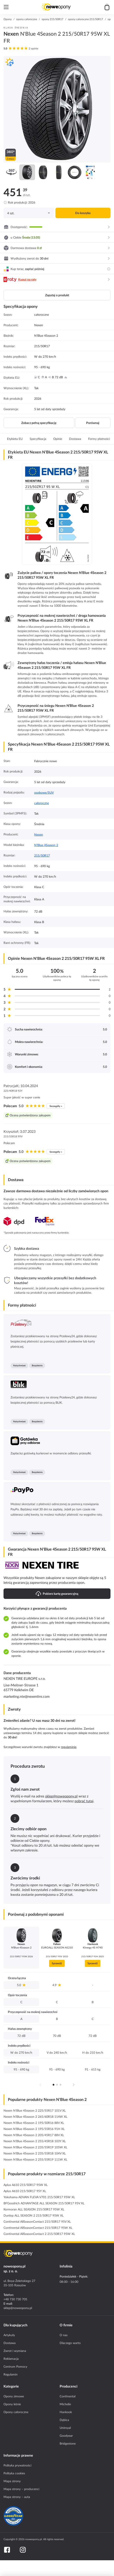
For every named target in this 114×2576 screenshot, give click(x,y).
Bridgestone (68, 2443)
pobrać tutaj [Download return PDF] (84, 1801)
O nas (64, 2335)
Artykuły (9, 2335)
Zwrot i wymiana (15, 2351)
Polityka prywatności (17, 2465)
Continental (67, 2396)
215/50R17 (42, 855)
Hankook (66, 2412)
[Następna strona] (73, 2084)
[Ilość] (29, 213)
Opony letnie (12, 2404)
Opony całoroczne (16, 2412)
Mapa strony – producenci (21, 2489)
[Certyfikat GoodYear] (13, 2516)
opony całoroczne (26, 19)
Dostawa (10, 2343)
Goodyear (66, 2435)
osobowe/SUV (44, 792)
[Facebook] (7, 2549)
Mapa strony (12, 2481)
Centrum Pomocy (15, 2366)
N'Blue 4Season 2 (46, 845)
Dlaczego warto (70, 2343)
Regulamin (11, 2374)
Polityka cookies (14, 2473)
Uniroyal (65, 2428)
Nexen (38, 834)
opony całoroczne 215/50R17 (85, 19)
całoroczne (41, 803)
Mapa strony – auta (17, 2497)
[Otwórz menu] (6, 7)
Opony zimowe (14, 2396)
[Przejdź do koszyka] (106, 6)
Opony (8, 19)
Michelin (65, 2404)
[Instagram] (22, 2549)
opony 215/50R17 (52, 19)
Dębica (64, 2420)
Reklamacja (11, 2358)
